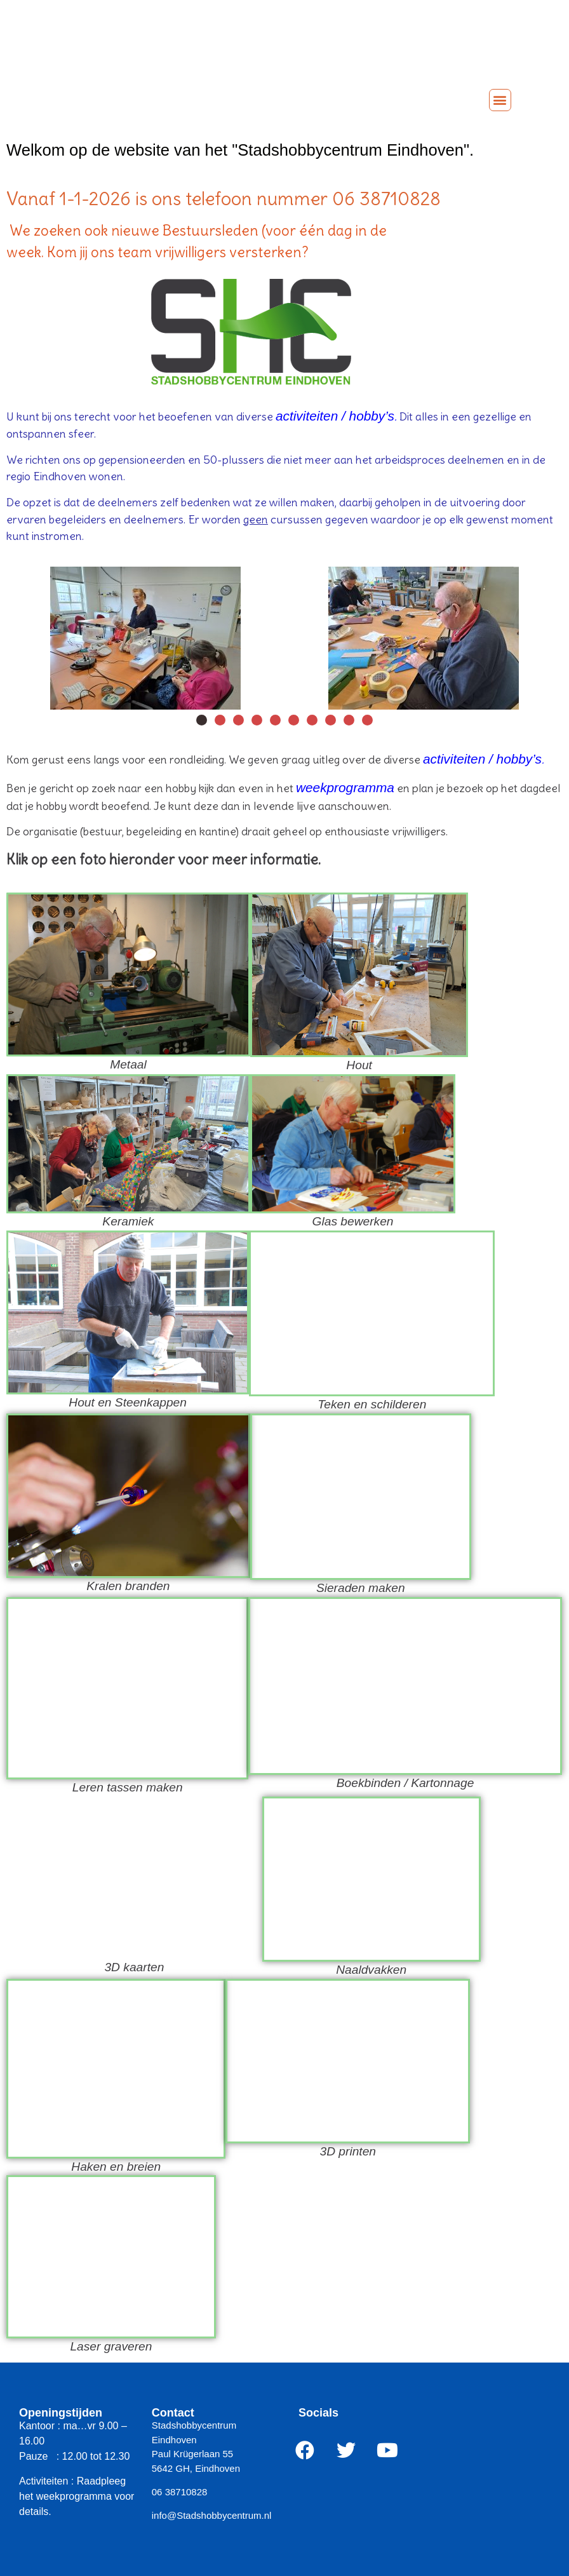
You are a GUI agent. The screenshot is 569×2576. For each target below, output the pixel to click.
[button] (500, 100)
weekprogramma (345, 787)
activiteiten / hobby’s (335, 415)
